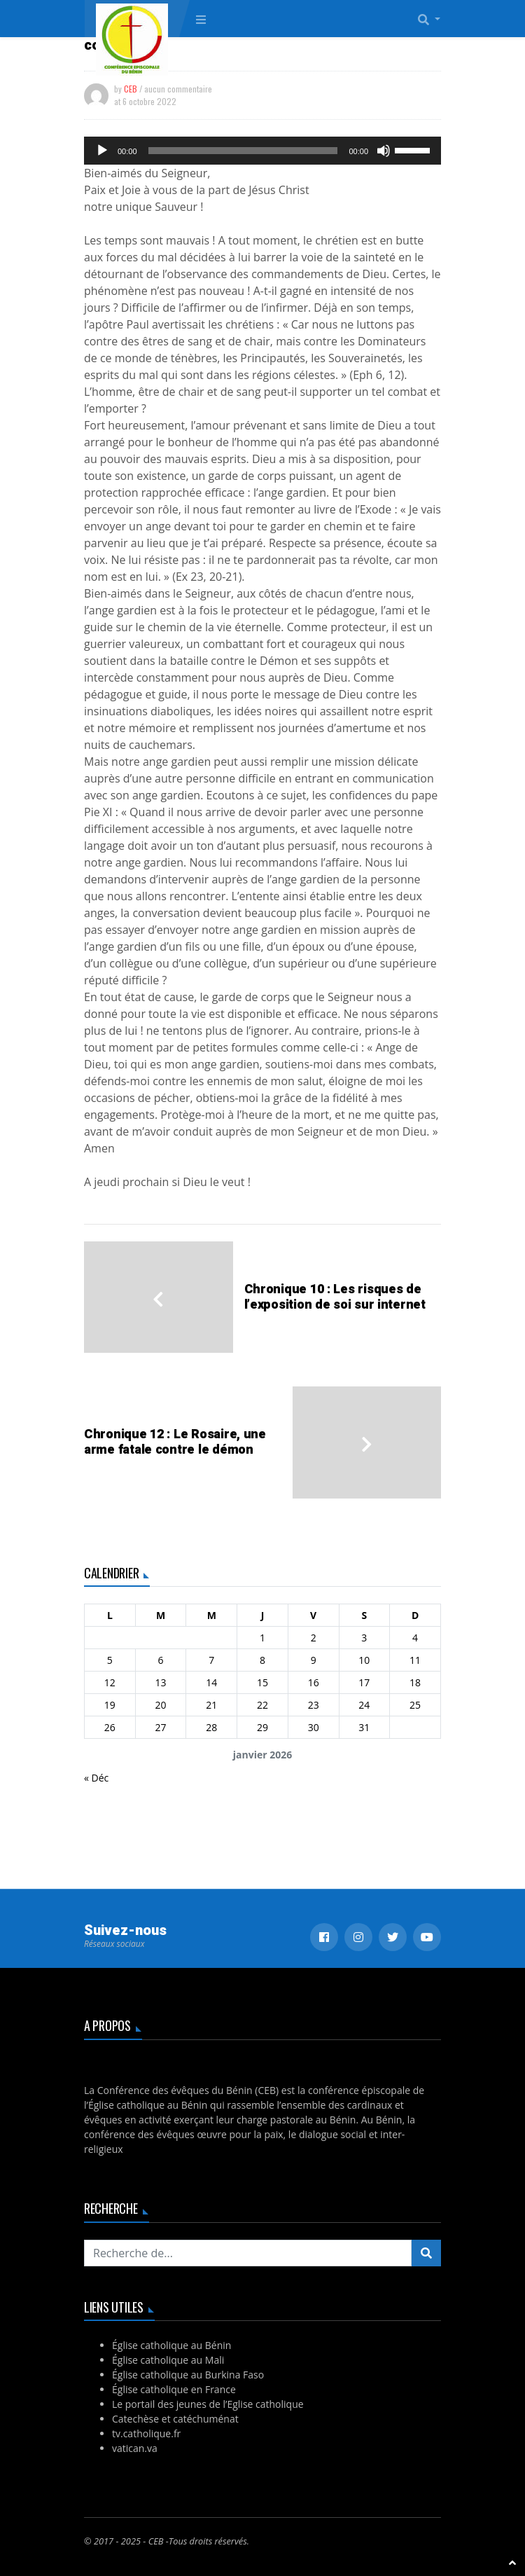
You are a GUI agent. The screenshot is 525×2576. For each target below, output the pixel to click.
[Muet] (384, 151)
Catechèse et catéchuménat (175, 2418)
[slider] (243, 150)
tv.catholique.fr (146, 2433)
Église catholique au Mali (168, 2360)
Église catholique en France (174, 2389)
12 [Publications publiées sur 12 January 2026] (109, 1682)
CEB (130, 89)
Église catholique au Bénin (171, 2345)
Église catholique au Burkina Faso (188, 2374)
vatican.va (135, 2448)
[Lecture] (102, 151)
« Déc (96, 1777)
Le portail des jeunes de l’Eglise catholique (208, 2404)
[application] (262, 151)
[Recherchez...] (248, 2253)
